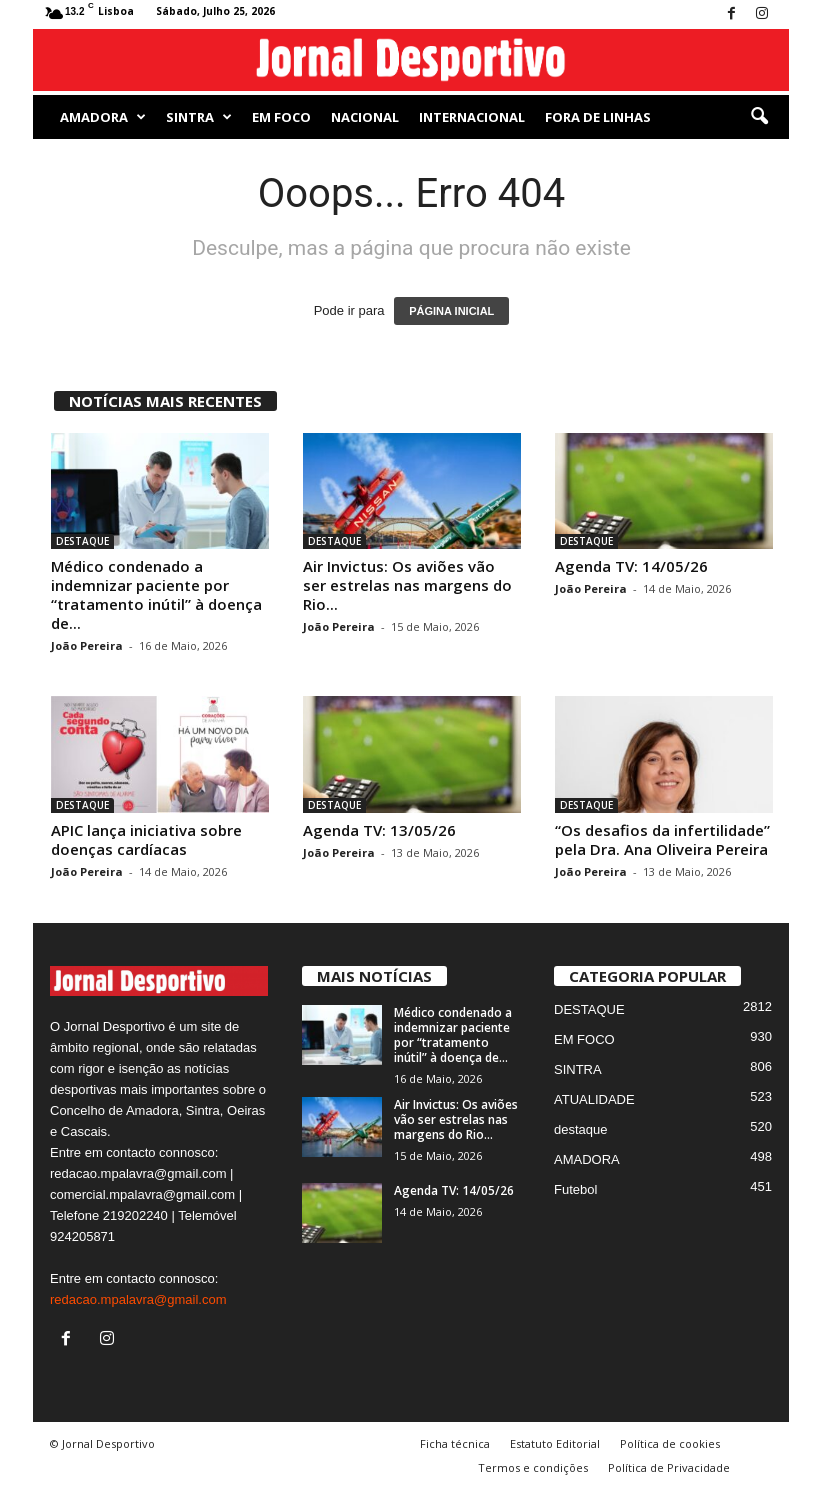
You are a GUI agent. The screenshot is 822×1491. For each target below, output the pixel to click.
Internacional (472, 117)
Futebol (575, 1189)
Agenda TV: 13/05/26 (379, 830)
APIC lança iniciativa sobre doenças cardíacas (146, 839)
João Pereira (87, 645)
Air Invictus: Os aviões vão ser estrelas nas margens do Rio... (407, 585)
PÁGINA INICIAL (451, 311)
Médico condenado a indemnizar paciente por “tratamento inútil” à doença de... (156, 594)
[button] (759, 117)
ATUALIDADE (594, 1099)
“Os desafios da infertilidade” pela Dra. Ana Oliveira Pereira (662, 839)
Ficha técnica (455, 1443)
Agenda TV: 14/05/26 (631, 566)
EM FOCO (281, 117)
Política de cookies (670, 1443)
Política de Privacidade (669, 1467)
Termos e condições (533, 1467)
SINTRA (199, 117)
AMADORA (103, 117)
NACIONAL (365, 117)
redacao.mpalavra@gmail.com (138, 1299)
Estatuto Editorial (555, 1443)
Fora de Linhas (598, 117)
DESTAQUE (82, 541)
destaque (581, 1129)
